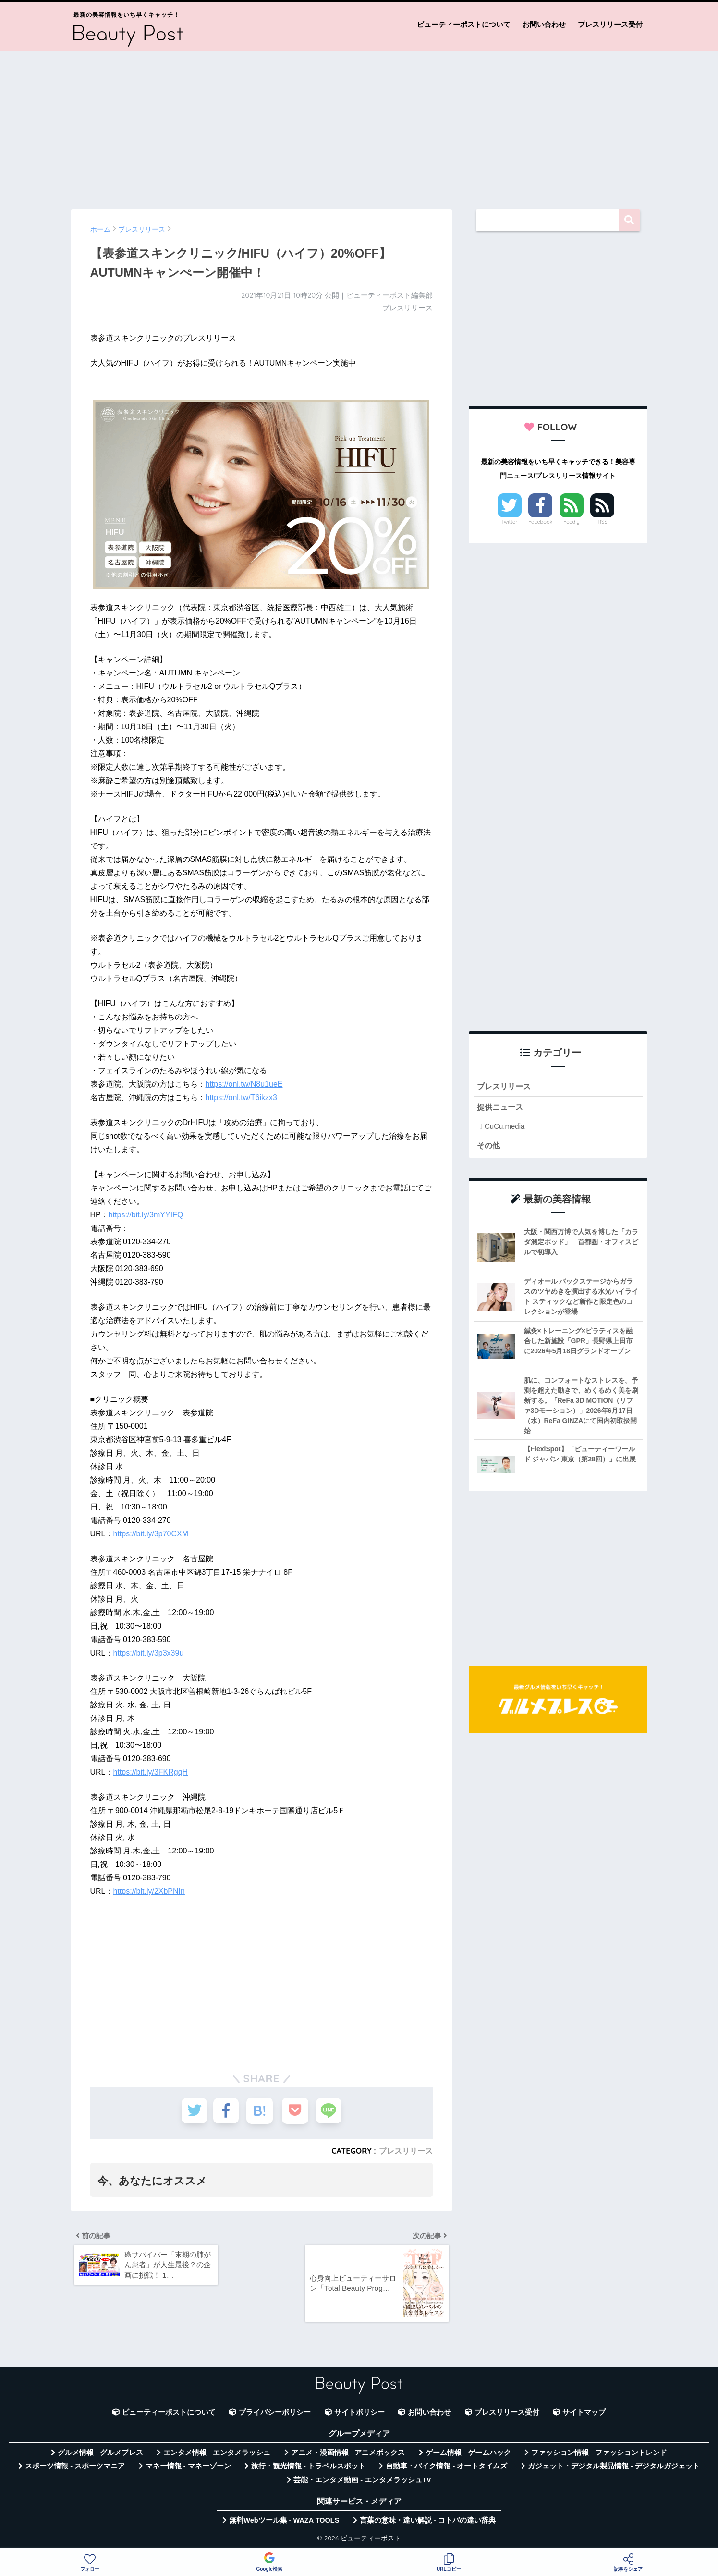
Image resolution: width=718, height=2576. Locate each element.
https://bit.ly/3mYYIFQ (146, 1215)
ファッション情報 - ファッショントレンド (599, 2455)
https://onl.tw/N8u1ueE (244, 1084)
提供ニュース (501, 1107)
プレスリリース (406, 2151)
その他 (489, 1146)
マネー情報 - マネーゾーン (188, 2468)
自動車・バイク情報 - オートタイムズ (446, 2468)
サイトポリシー (359, 2414)
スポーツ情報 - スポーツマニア (75, 2468)
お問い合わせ (544, 24)
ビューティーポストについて (464, 24)
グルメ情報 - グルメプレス (100, 2455)
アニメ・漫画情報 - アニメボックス (348, 2455)
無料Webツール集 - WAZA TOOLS (284, 2523)
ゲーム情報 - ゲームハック (468, 2455)
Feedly (571, 521)
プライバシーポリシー (275, 2414)
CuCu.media (504, 1126)
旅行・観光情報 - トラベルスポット (308, 2468)
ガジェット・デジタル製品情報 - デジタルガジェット (614, 2468)
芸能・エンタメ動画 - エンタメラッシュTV (362, 2482)
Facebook (540, 521)
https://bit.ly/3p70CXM (151, 1534)
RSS (603, 521)
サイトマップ (584, 2414)
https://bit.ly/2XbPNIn (149, 1891)
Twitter (509, 521)
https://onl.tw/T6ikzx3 (241, 1097)
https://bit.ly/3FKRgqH (150, 1772)
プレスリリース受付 (610, 24)
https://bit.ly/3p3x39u (148, 1653)
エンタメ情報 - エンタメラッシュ (216, 2455)
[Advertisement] (359, 126)
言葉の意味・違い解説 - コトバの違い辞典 (428, 2523)
